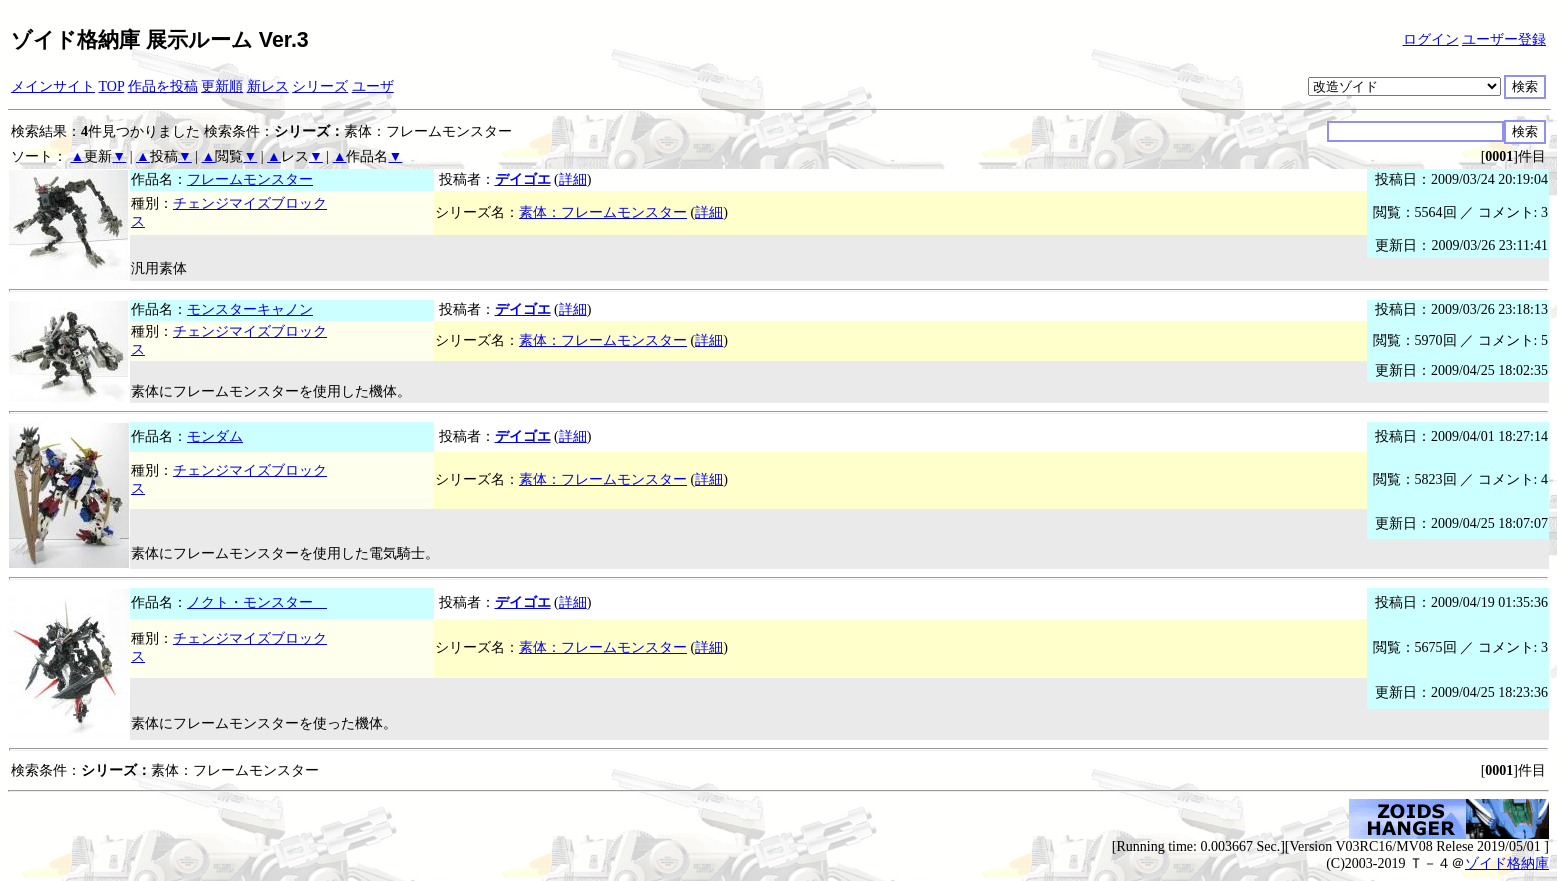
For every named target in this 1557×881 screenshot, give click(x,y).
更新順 (222, 86)
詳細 (573, 179)
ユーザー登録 (1504, 39)
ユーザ (373, 86)
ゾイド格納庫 (1507, 863)
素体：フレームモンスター (603, 212)
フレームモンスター (250, 179)
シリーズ (320, 86)
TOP (112, 86)
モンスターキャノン (250, 309)
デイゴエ (523, 179)
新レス (268, 86)
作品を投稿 (163, 86)
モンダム (215, 436)
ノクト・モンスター (257, 602)
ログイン (1431, 39)
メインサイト (53, 86)
